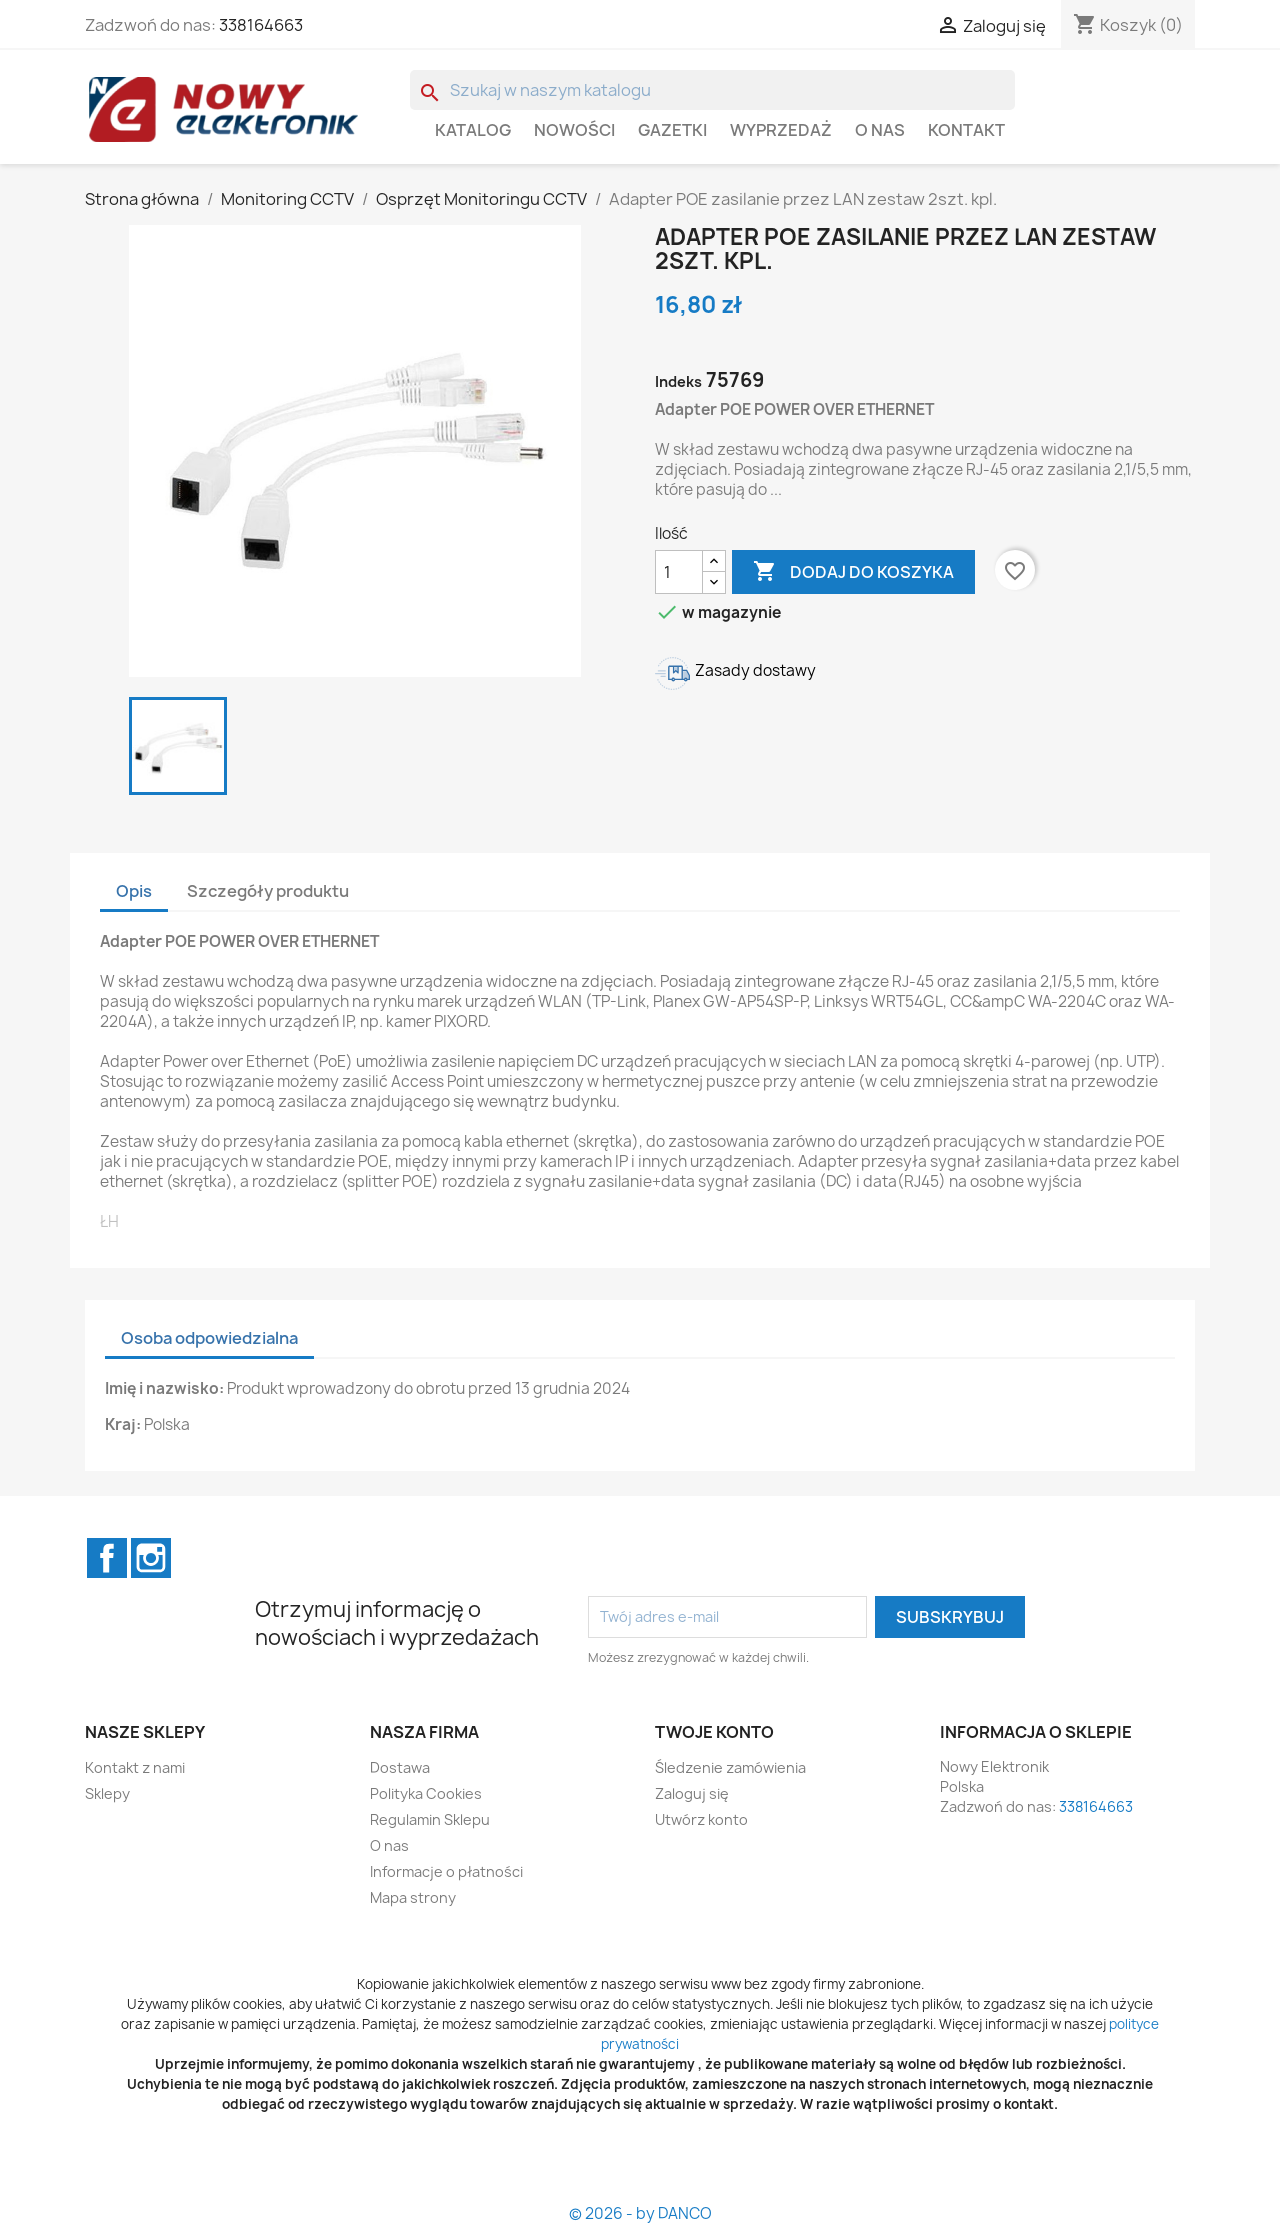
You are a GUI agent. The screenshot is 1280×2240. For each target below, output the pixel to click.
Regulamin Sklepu (430, 1819)
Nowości (574, 130)
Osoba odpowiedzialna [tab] (209, 1338)
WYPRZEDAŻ (781, 130)
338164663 (261, 25)
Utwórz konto (701, 1819)
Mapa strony (413, 1897)
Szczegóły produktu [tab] (268, 891)
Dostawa (400, 1767)
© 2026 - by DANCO (640, 2213)
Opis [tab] (134, 891)
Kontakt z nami (135, 1767)
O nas (880, 130)
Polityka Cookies (426, 1793)
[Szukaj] (712, 90)
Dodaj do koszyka (853, 572)
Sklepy (107, 1793)
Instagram (151, 1558)
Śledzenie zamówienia (730, 1767)
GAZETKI (672, 130)
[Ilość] (679, 572)
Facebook (107, 1558)
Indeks (678, 381)
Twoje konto (714, 1732)
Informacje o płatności (446, 1871)
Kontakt (966, 130)
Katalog (473, 130)
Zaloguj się (692, 1793)
